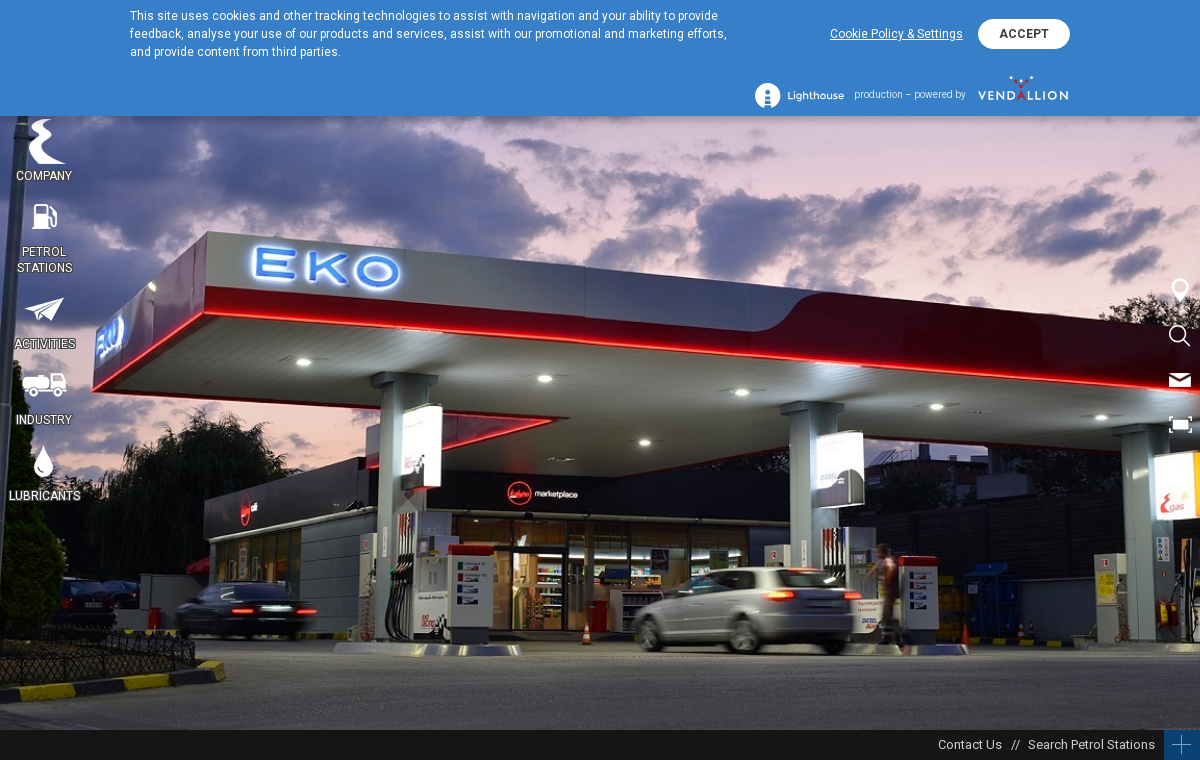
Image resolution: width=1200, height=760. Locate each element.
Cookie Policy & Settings (896, 34)
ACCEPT (1024, 34)
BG (1180, 470)
